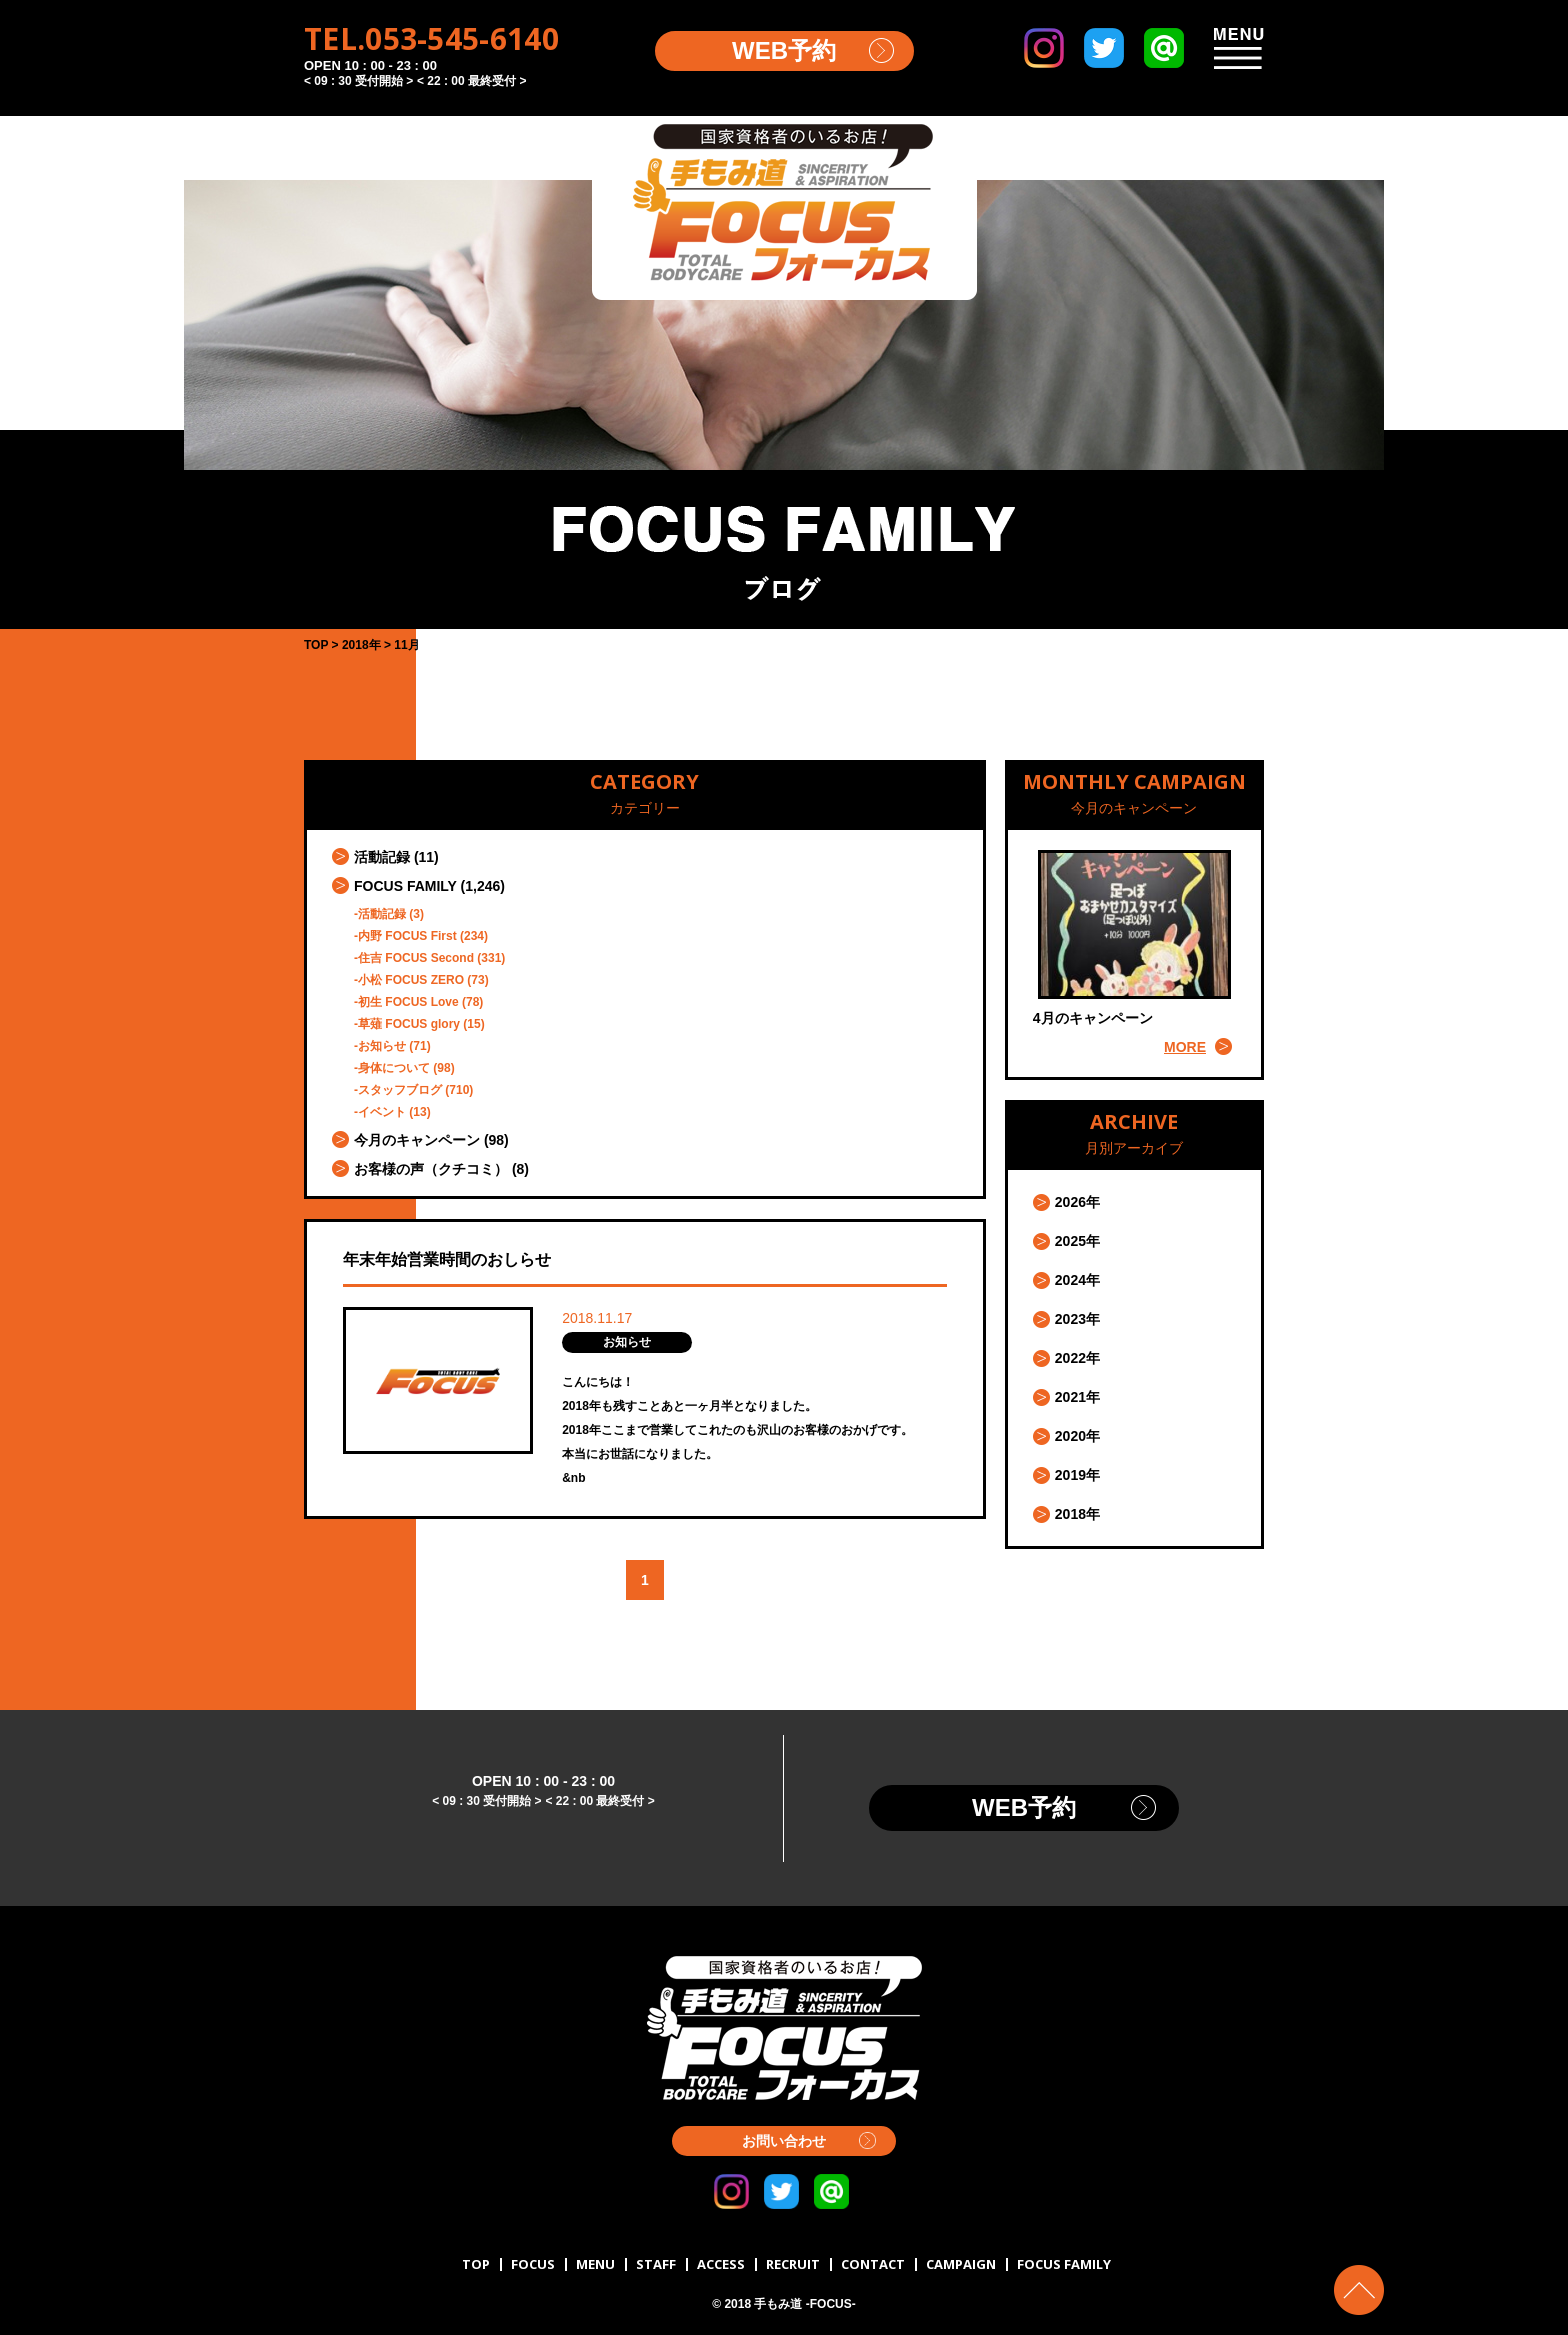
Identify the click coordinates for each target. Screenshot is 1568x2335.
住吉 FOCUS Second (416, 958)
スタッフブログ (400, 1090)
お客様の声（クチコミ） (431, 1169)
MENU (595, 2264)
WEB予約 (784, 50)
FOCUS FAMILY (405, 886)
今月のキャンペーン (417, 1140)
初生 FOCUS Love (408, 1002)
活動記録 (382, 857)
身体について (394, 1068)
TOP (476, 2264)
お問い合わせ (784, 2141)
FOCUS (533, 2264)
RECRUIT (793, 2264)
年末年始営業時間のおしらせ (447, 1259)
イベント (382, 1112)
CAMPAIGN (961, 2264)
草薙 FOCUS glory (409, 1024)
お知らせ (382, 1046)
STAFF (656, 2264)
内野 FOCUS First (407, 936)
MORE (1185, 1047)
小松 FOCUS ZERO (411, 980)
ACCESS (721, 2264)
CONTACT (873, 2264)
